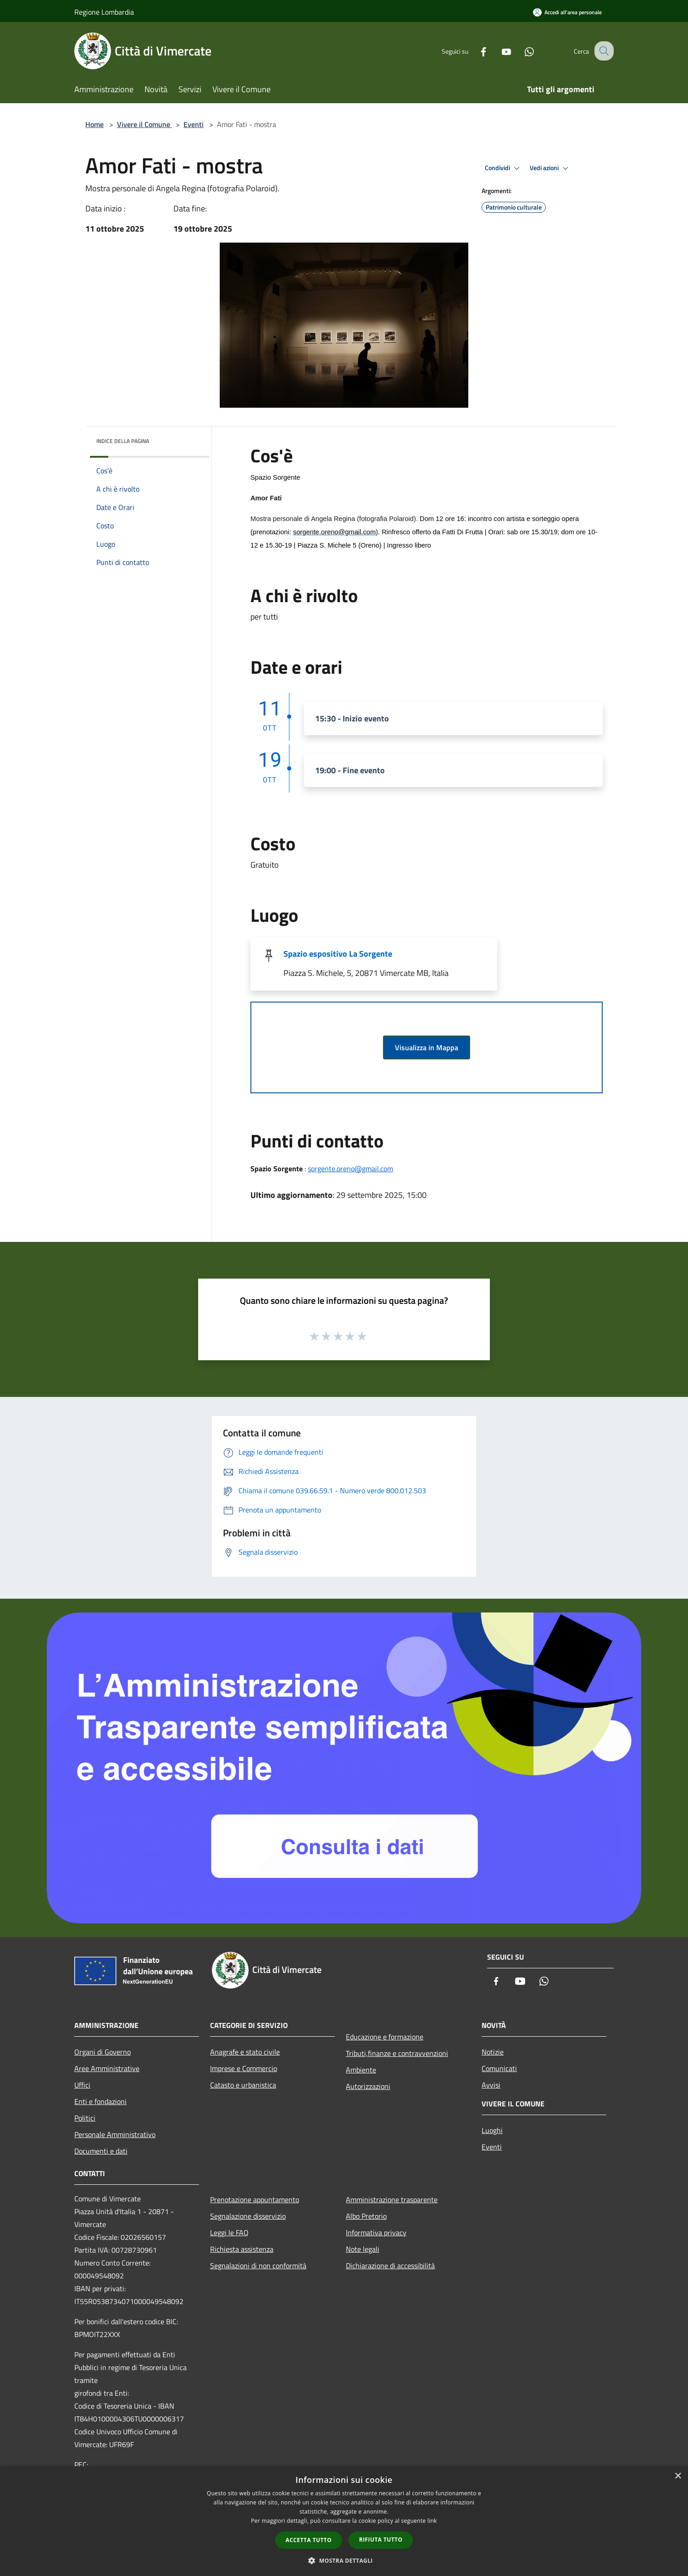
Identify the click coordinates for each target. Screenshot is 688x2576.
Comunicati (499, 2068)
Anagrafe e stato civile (245, 2051)
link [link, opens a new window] (432, 2521)
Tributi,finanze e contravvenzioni (397, 2053)
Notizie (493, 2051)
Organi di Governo (102, 2051)
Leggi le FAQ (229, 2232)
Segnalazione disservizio (248, 2215)
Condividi (503, 168)
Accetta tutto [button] (309, 2540)
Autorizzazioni (368, 2086)
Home (94, 124)
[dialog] (344, 2521)
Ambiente (361, 2069)
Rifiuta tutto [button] (381, 2539)
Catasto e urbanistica (243, 2084)
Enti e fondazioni (100, 2101)
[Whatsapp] (521, 50)
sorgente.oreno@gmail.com (350, 1168)
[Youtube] (498, 50)
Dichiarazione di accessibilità (390, 2265)
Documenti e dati (101, 2150)
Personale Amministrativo (114, 2134)
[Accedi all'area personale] (567, 12)
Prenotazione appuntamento (254, 2199)
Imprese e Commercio (243, 2068)
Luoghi (492, 2130)
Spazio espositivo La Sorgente (337, 953)
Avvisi (491, 2084)
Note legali (362, 2249)
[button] (344, 2560)
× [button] (677, 2476)
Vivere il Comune (144, 124)
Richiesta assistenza (241, 2249)
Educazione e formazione (384, 2036)
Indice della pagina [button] (122, 441)
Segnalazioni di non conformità (258, 2265)
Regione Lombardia (104, 11)
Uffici (82, 2084)
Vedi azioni (550, 168)
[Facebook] (475, 50)
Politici (84, 2117)
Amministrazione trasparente (392, 2199)
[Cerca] (603, 51)
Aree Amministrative (106, 2068)
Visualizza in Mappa (426, 1047)
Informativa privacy (376, 2232)
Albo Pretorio (366, 2215)
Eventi (193, 124)
